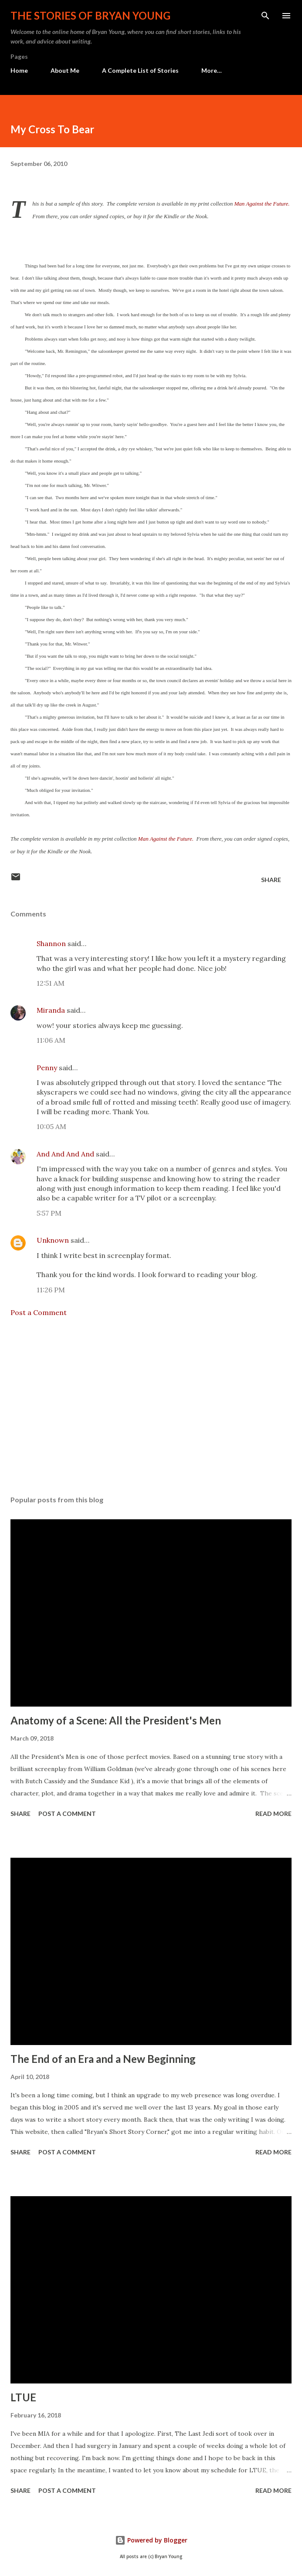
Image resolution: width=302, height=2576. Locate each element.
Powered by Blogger (151, 2540)
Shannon (51, 943)
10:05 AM (51, 1126)
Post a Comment (38, 1312)
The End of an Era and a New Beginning (103, 2058)
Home (19, 70)
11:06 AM (51, 1040)
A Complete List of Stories (140, 70)
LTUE (23, 2397)
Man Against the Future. (261, 203)
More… (211, 70)
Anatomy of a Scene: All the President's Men (115, 1720)
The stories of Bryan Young (90, 15)
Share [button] (271, 879)
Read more (273, 1813)
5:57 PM (49, 1213)
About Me (65, 70)
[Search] (265, 15)
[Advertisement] (151, 1406)
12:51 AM (50, 983)
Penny (47, 1067)
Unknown (53, 1240)
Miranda (51, 1010)
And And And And (65, 1153)
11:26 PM (51, 1289)
